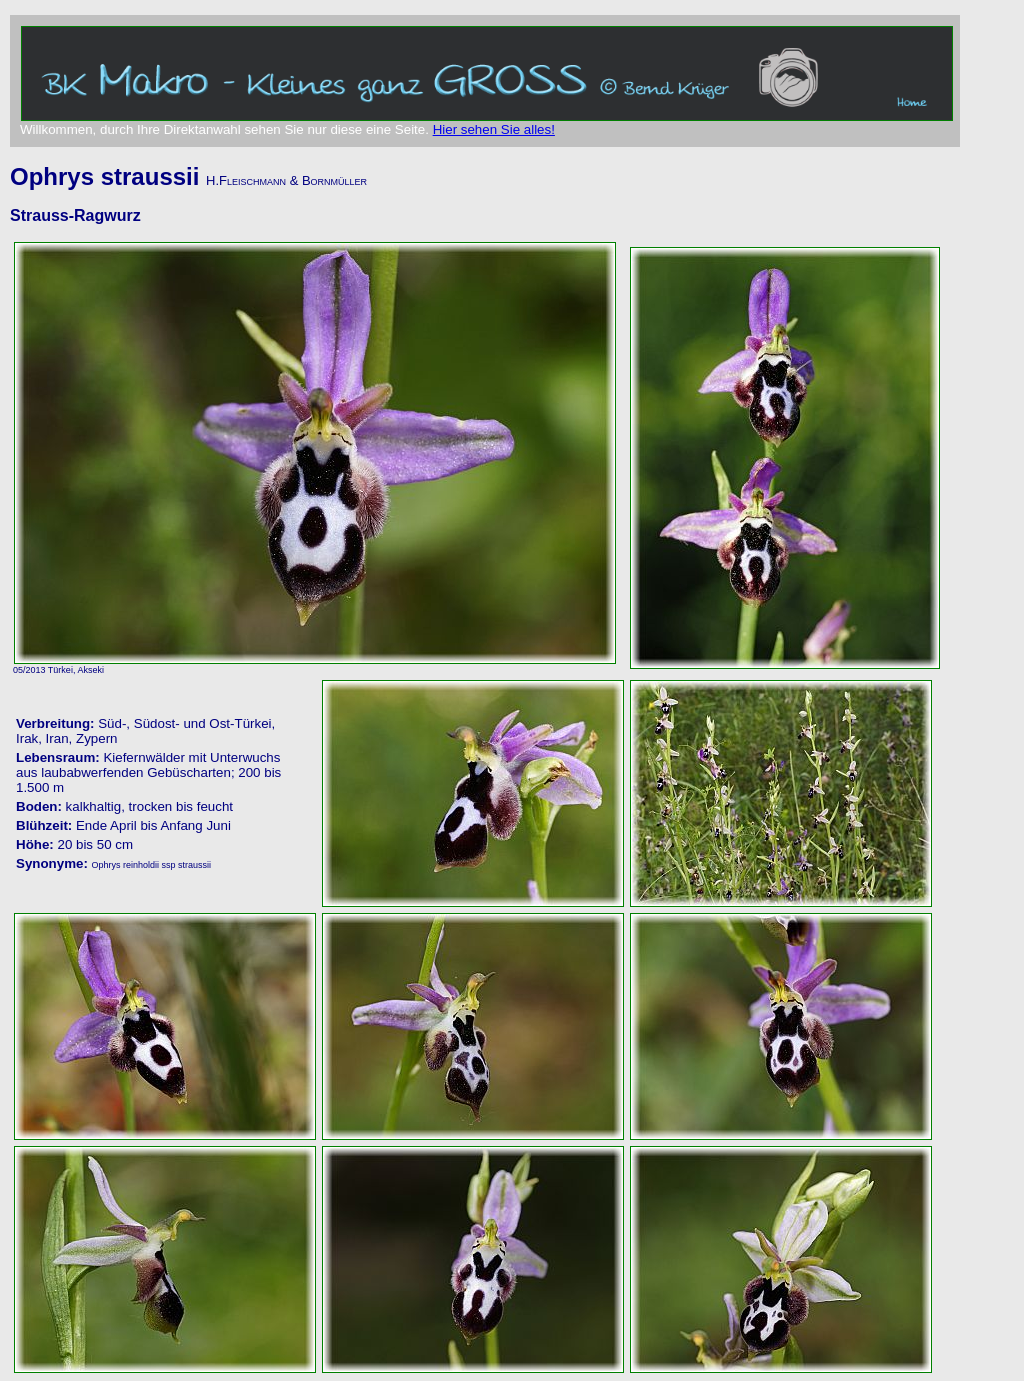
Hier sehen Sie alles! (494, 129)
